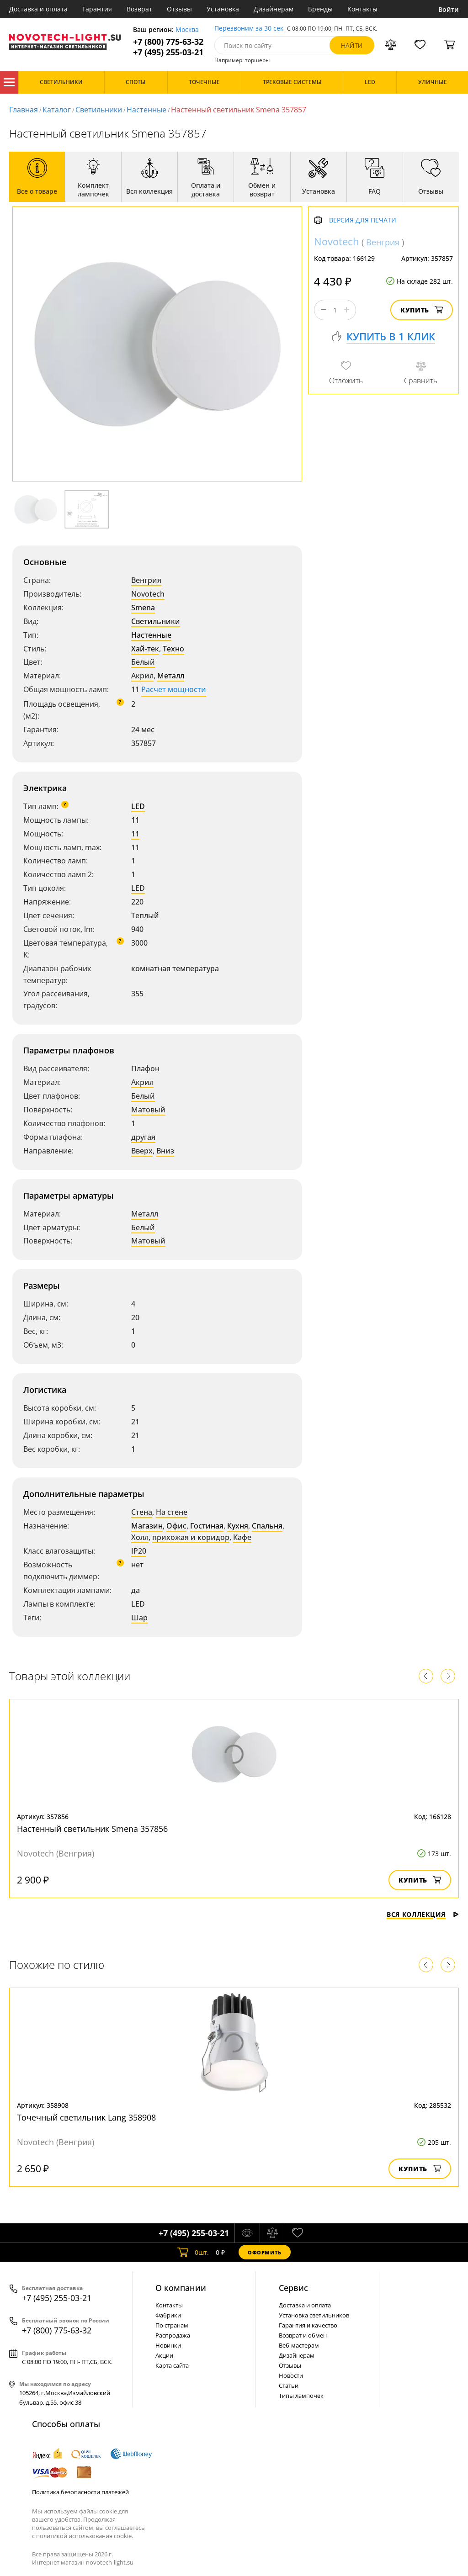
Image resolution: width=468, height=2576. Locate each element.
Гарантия (97, 9)
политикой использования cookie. (84, 2536)
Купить (421, 310)
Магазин (147, 1526)
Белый (143, 662)
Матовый (148, 1110)
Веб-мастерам (299, 2345)
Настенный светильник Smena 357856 (92, 1828)
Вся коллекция (423, 1914)
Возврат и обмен (303, 2335)
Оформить (265, 2252)
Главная (23, 110)
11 (135, 834)
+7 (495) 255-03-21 (168, 52)
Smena (143, 608)
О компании (180, 2287)
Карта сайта (172, 2365)
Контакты (362, 9)
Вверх (142, 1151)
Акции (164, 2355)
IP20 (138, 1551)
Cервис (293, 2287)
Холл (140, 1537)
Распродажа (172, 2335)
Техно (173, 649)
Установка (223, 9)
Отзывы (179, 9)
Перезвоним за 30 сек (248, 28)
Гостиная (206, 1526)
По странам (171, 2325)
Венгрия (146, 580)
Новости (291, 2375)
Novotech (148, 594)
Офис (176, 1526)
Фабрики (168, 2315)
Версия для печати (362, 220)
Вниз (165, 1151)
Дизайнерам (273, 9)
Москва (187, 30)
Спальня (267, 1526)
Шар (139, 1618)
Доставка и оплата (38, 9)
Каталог (9, 82)
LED (138, 806)
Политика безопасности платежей (80, 2492)
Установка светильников (314, 2315)
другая (143, 1137)
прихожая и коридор (190, 1537)
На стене (171, 1512)
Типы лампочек (301, 2395)
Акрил (142, 676)
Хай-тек (145, 649)
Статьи (288, 2385)
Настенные (146, 110)
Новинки (168, 2345)
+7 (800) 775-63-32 (168, 42)
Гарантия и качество (308, 2325)
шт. (193, 2252)
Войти (448, 9)
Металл (170, 676)
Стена (141, 1512)
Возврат (139, 9)
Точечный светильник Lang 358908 (86, 2117)
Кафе (242, 1537)
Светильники (98, 110)
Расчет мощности (173, 689)
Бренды (320, 9)
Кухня (237, 1526)
